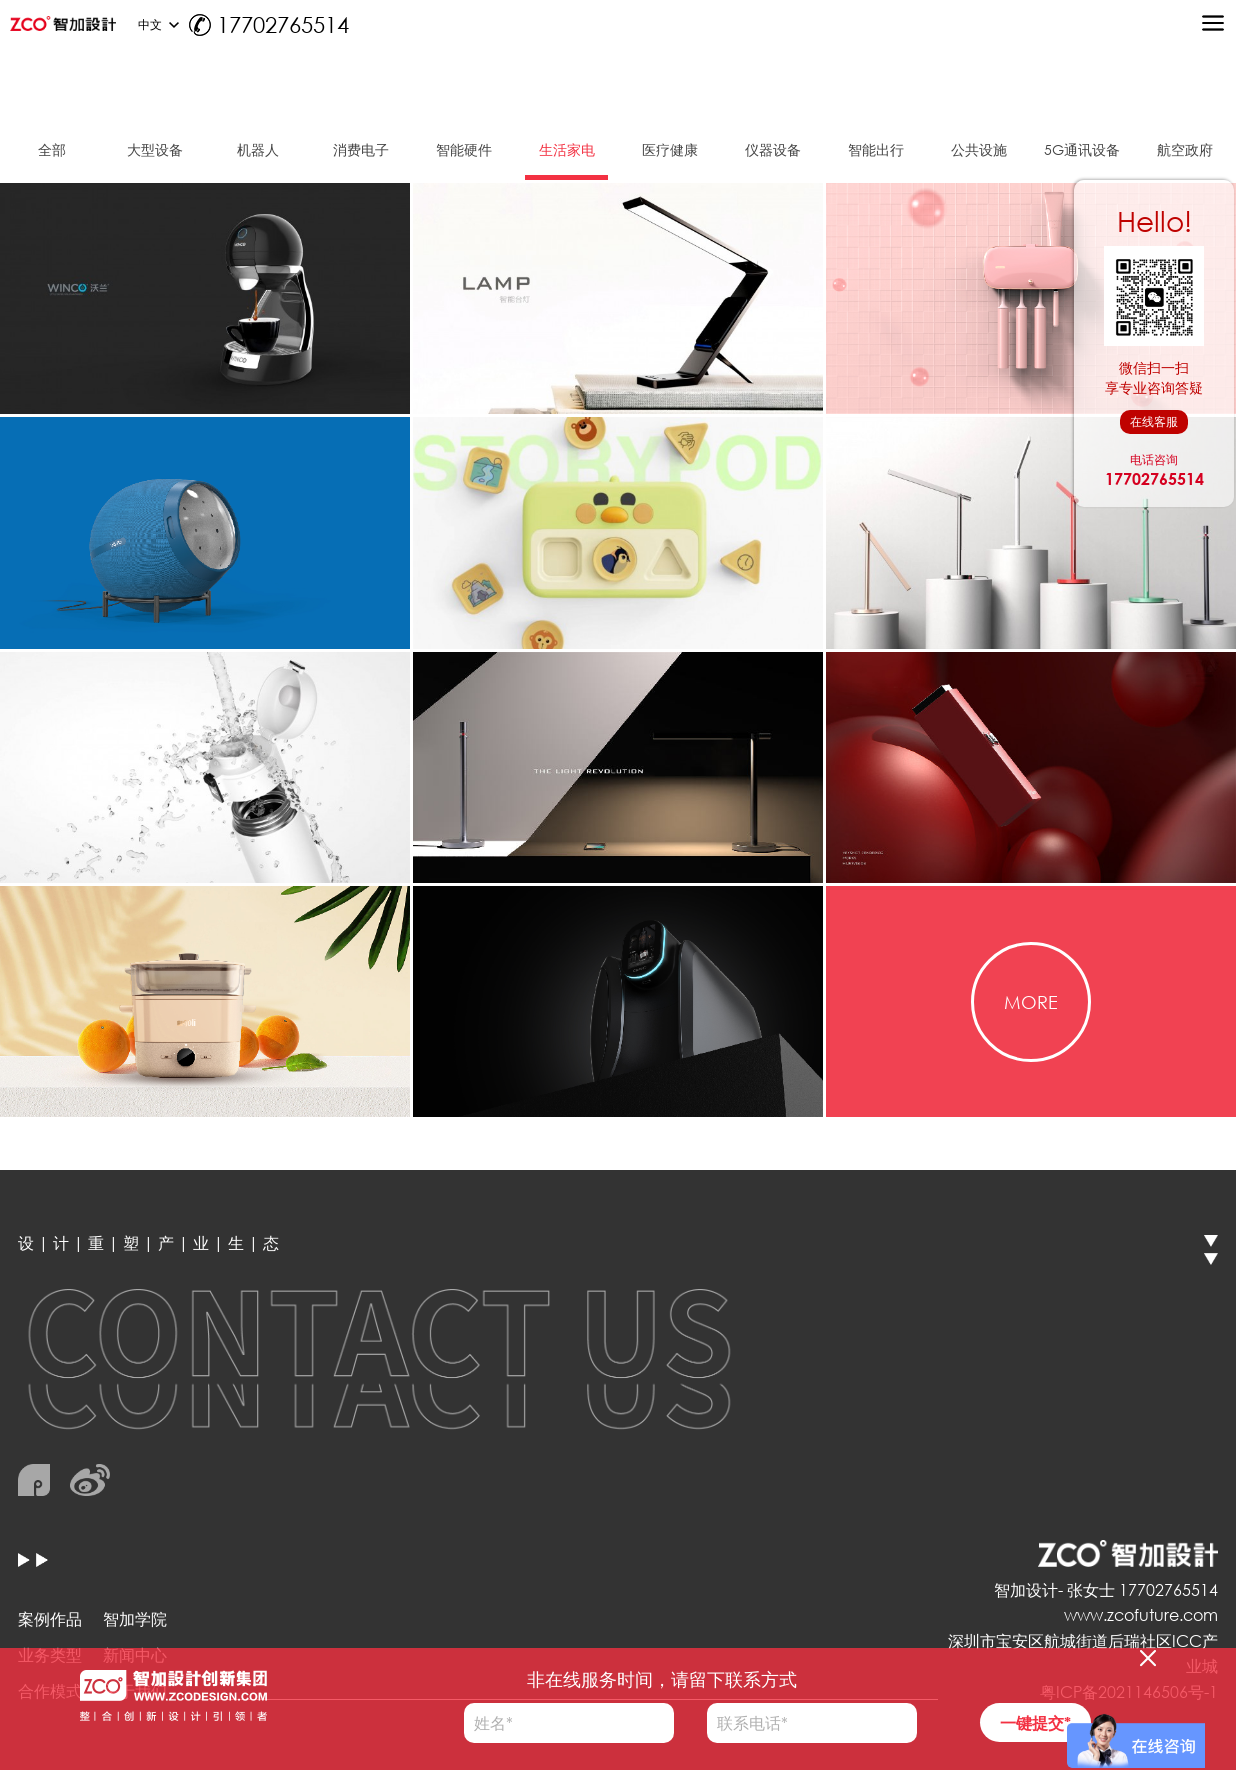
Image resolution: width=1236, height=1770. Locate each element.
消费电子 (361, 149)
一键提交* (1035, 1722)
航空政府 (1185, 149)
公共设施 (979, 149)
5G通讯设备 (1082, 149)
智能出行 (876, 149)
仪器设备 (773, 149)
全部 (52, 149)
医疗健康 (670, 149)
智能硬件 (464, 149)
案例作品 (50, 1618)
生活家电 (567, 149)
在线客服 (1154, 421)
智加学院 (135, 1618)
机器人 (258, 149)
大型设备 (155, 149)
